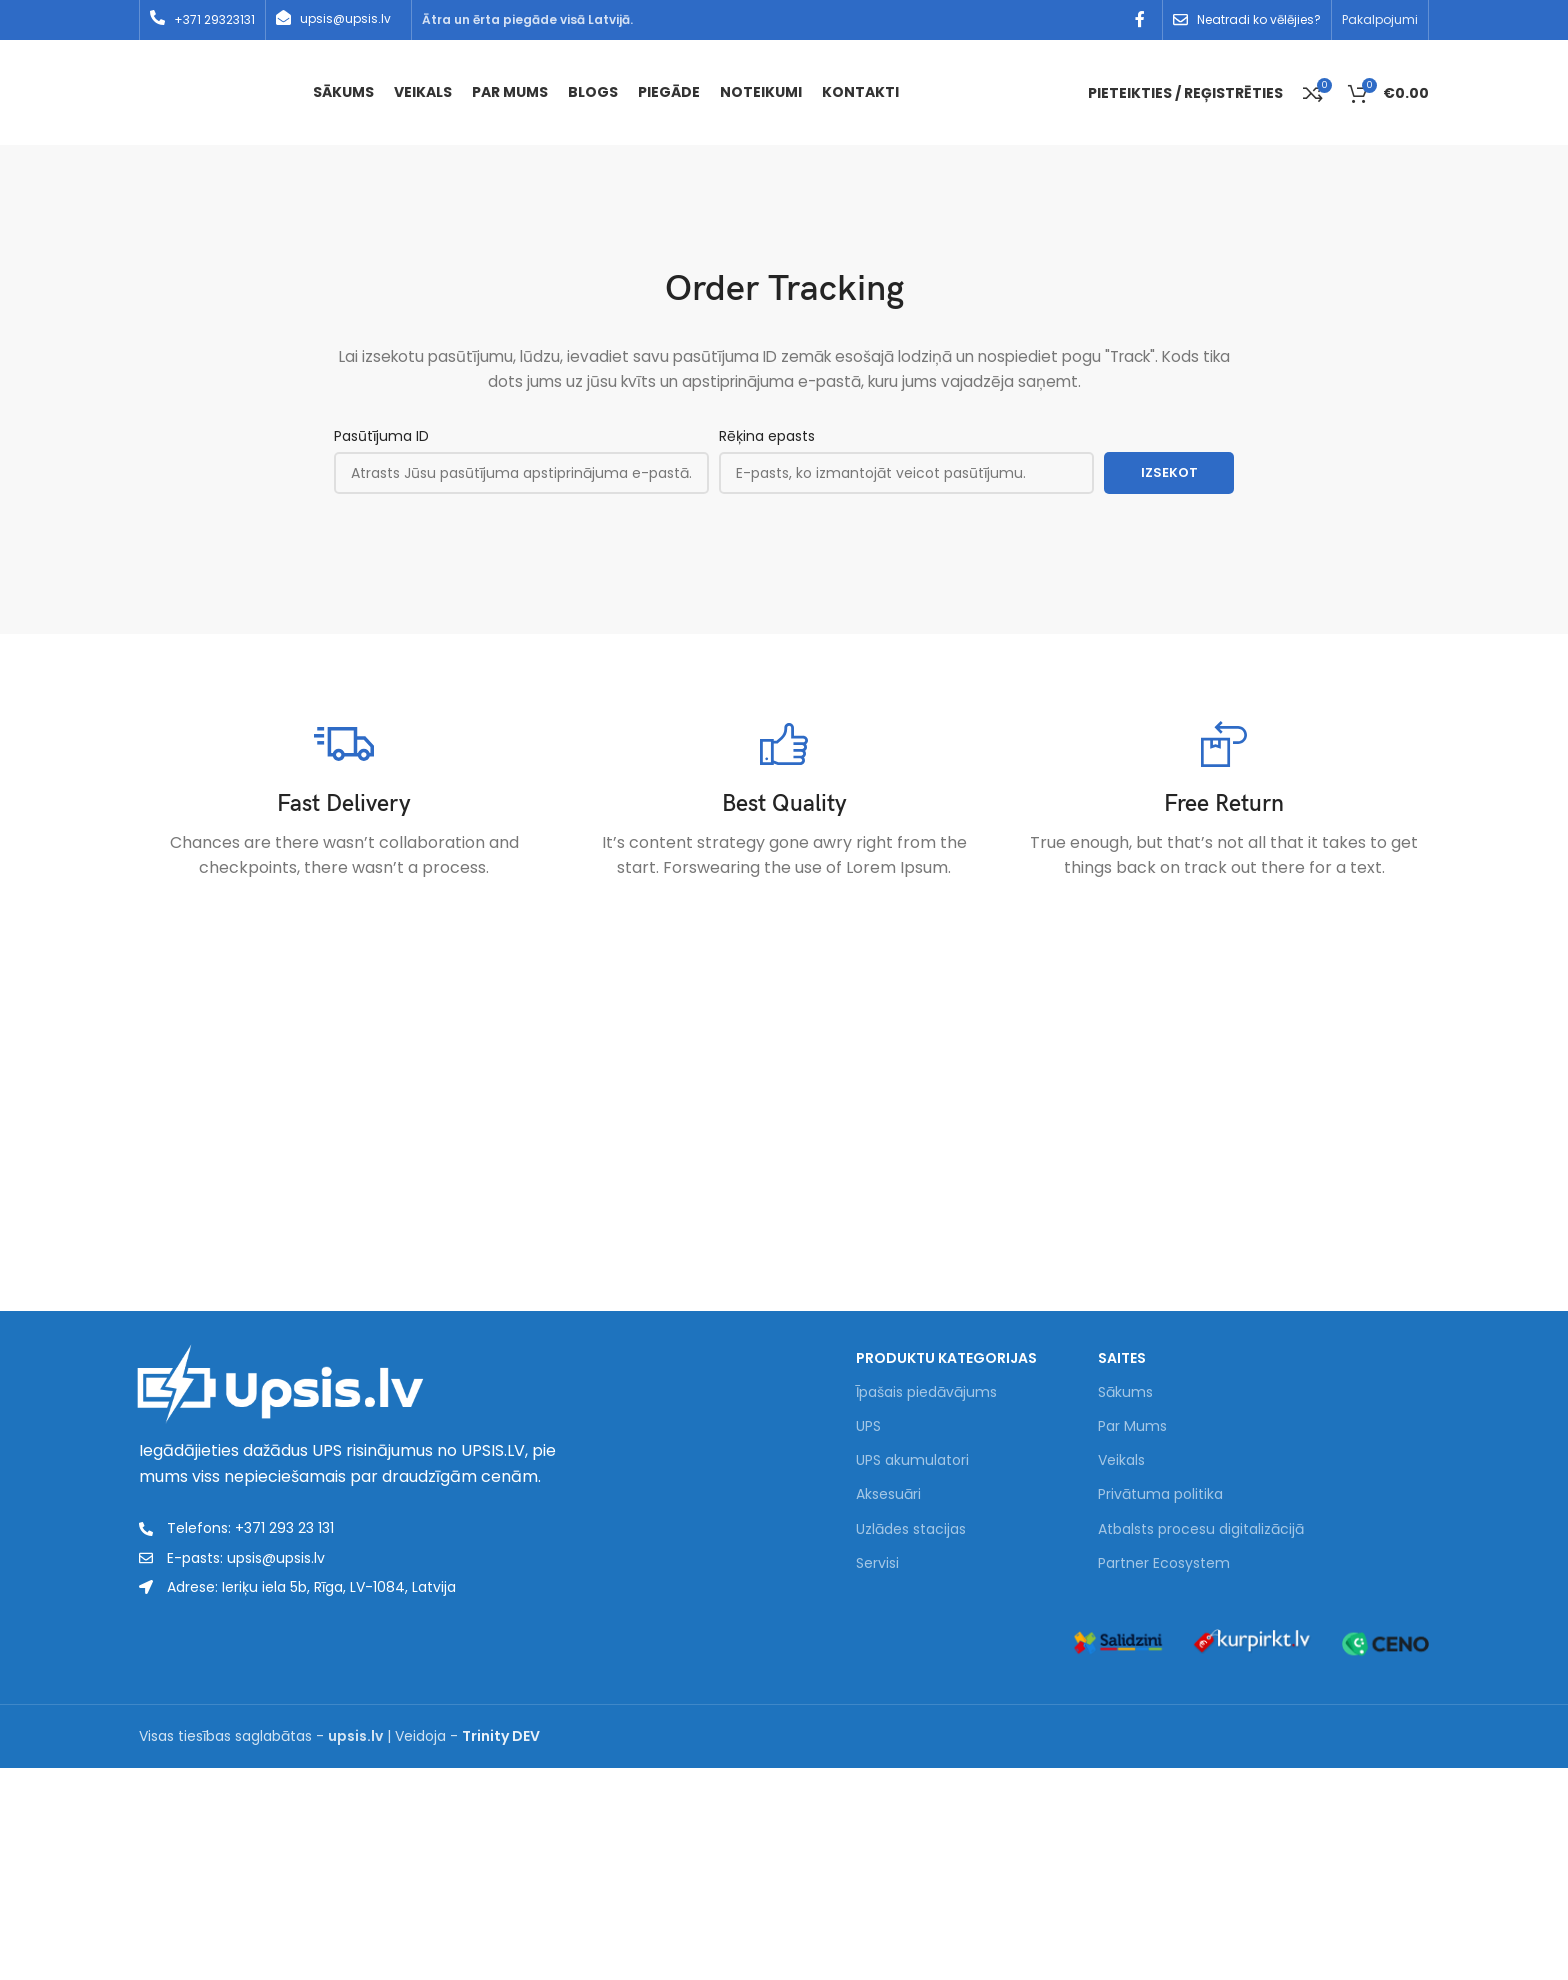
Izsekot (1169, 472)
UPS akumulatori (912, 1461)
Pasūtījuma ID (381, 436)
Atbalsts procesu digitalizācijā (1201, 1529)
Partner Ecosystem (1164, 1564)
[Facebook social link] (1140, 19)
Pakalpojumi (1380, 19)
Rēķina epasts (767, 436)
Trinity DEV (501, 1736)
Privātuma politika (1160, 1495)
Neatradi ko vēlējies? (1259, 19)
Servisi (877, 1564)
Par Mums (1132, 1427)
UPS (868, 1427)
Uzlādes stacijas (911, 1529)
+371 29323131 (214, 19)
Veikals (1121, 1461)
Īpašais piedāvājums (926, 1393)
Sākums (1125, 1393)
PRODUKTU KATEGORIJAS (946, 1358)
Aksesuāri (888, 1495)
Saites (1122, 1358)
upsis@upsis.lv (345, 18)
